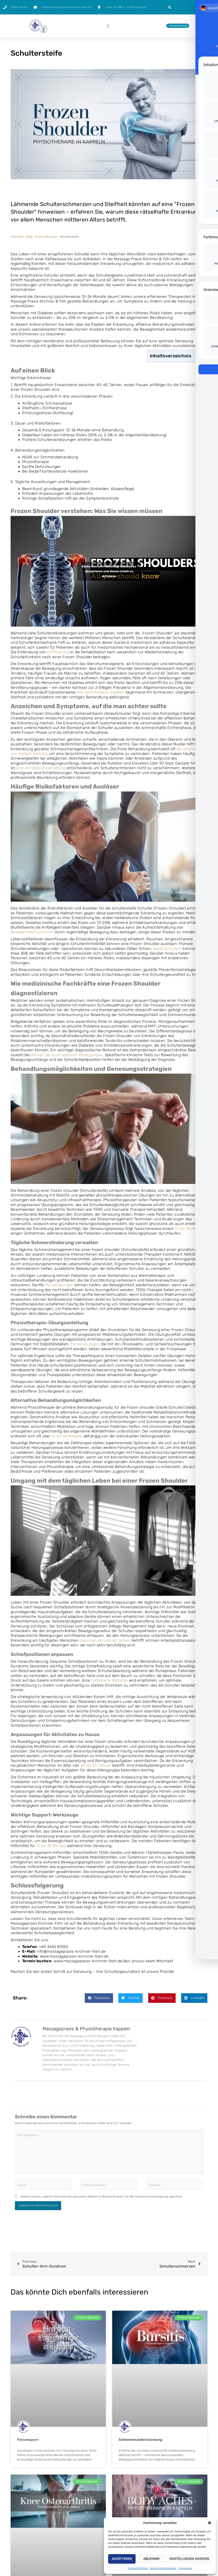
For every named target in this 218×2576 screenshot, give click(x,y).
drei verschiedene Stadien (100, 692)
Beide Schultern (167, 948)
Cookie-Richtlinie (138, 2568)
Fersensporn (27, 2436)
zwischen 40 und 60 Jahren (105, 1640)
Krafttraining (58, 652)
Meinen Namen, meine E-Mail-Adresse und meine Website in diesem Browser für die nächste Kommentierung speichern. (101, 2193)
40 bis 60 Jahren (95, 1765)
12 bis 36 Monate (190, 1228)
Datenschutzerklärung (163, 2568)
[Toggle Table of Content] (198, 356)
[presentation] (206, 7)
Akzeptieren (122, 2559)
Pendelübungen (59, 1285)
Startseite (17, 236)
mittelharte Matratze (109, 1680)
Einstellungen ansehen (189, 2559)
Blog (29, 236)
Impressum (185, 2568)
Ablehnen (151, 2559)
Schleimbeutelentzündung (140, 2436)
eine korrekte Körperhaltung (41, 768)
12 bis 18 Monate (51, 1845)
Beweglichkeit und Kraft (32, 932)
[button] (209, 2523)
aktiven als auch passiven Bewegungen (67, 1055)
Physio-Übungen (46, 236)
